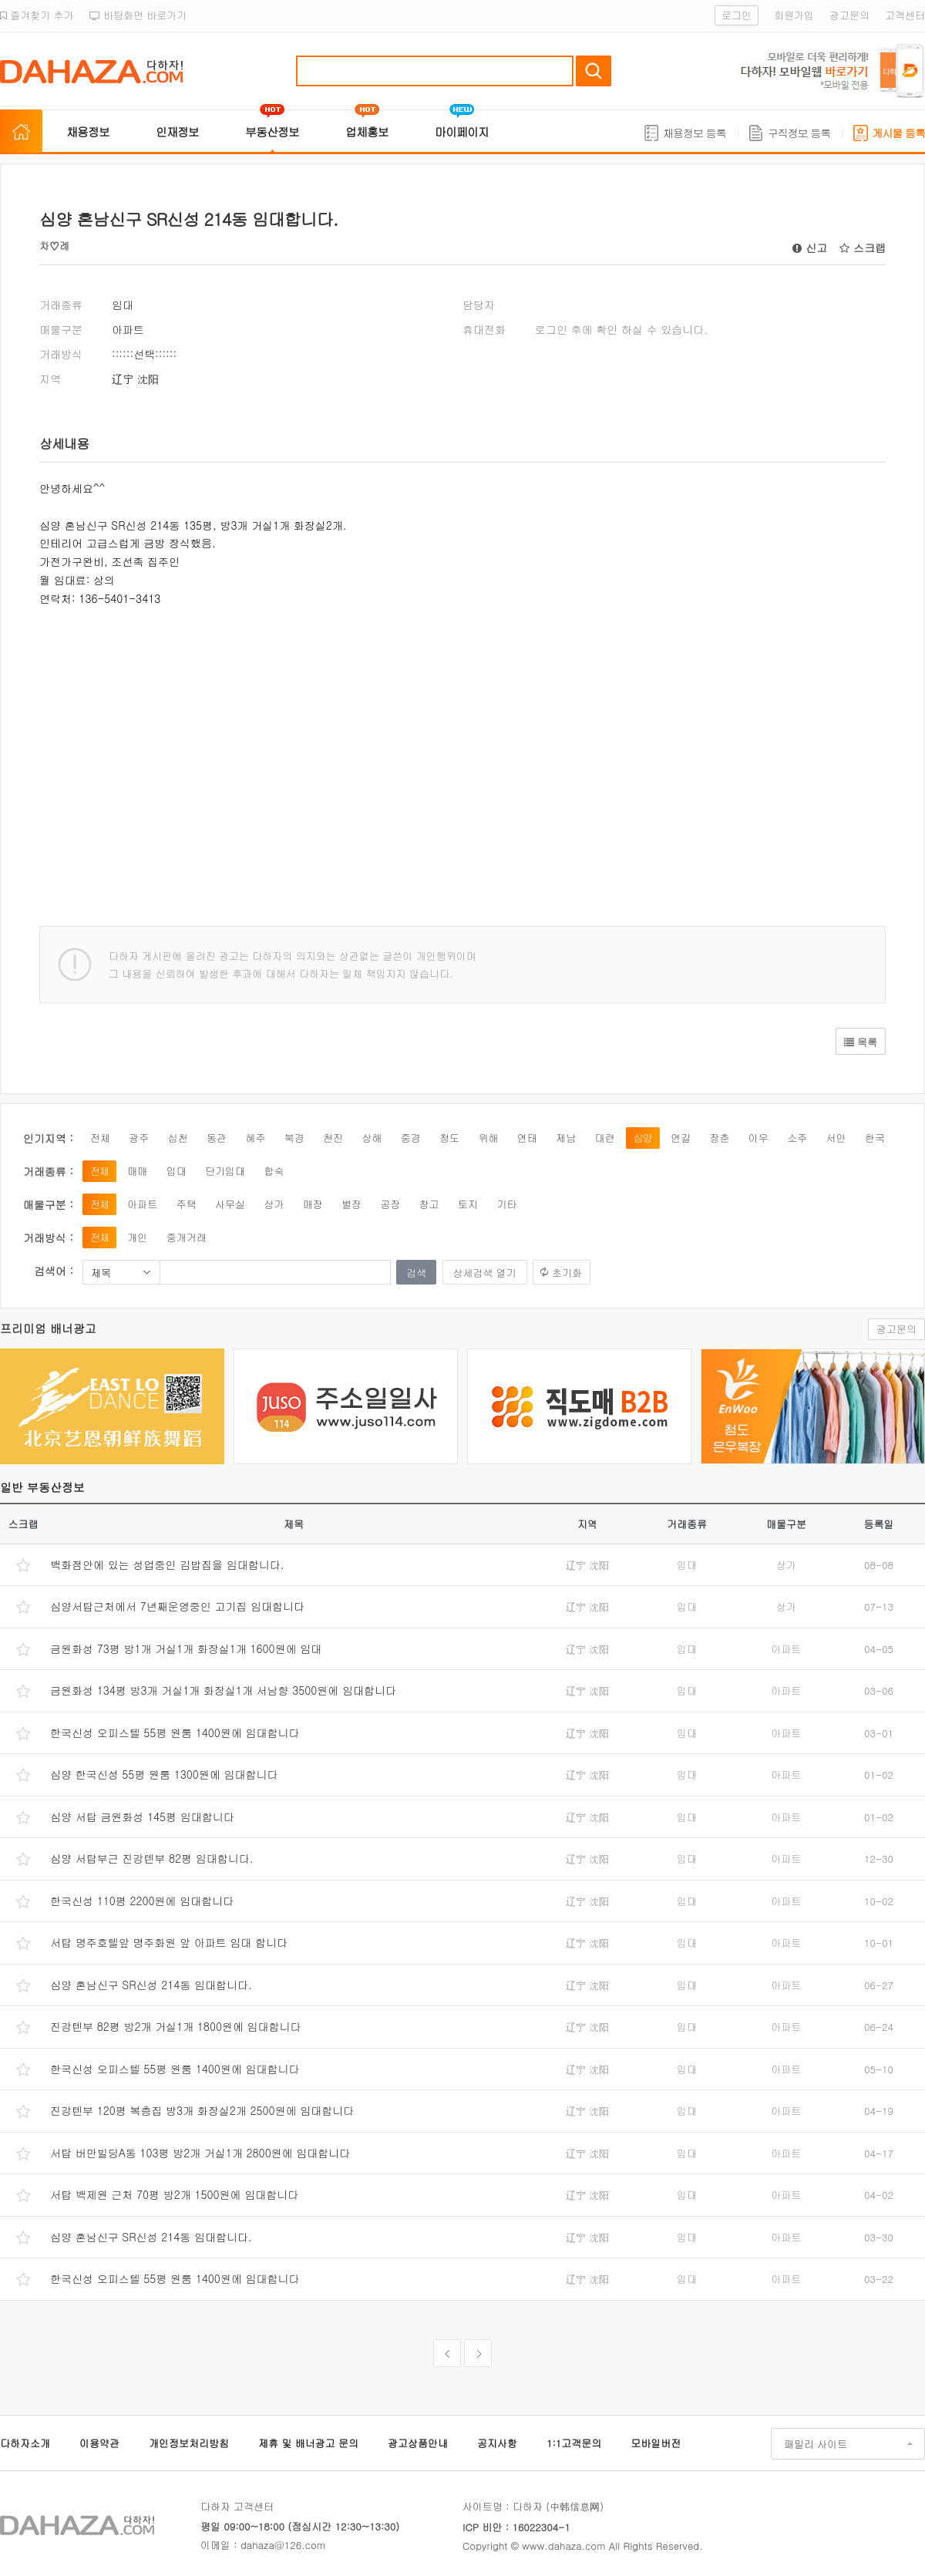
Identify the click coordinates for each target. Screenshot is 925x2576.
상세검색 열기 (484, 1272)
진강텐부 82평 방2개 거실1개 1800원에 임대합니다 (175, 2026)
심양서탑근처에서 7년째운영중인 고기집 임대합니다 (177, 1606)
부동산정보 (272, 131)
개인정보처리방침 (189, 2443)
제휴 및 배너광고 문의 (308, 2443)
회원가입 (794, 15)
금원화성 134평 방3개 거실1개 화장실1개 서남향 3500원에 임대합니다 (223, 1690)
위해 (488, 1137)
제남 (566, 1137)
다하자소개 (25, 2443)
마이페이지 (462, 131)
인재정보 (177, 131)
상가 (274, 1204)
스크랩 (862, 247)
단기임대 (225, 1170)
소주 (797, 1137)
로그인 (737, 15)
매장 (313, 1204)
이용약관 (99, 2443)
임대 (176, 1170)
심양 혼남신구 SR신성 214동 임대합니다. (151, 1984)
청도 (449, 1137)
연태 (527, 1137)
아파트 (142, 1204)
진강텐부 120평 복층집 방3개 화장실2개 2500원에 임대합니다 (202, 2110)
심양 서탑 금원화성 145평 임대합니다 (142, 1816)
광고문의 (849, 15)
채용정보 (87, 131)
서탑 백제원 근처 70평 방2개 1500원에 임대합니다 (174, 2194)
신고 (809, 247)
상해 (372, 1137)
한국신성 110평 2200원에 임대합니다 (142, 1900)
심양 (643, 1137)
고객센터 (905, 15)
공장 (390, 1204)
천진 (333, 1137)
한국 (875, 1137)
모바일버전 (656, 2443)
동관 (217, 1137)
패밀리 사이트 (815, 2443)
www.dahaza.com (563, 2545)
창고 (429, 1204)
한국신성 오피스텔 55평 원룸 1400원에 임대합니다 (175, 1732)
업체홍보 (366, 131)
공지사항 (497, 2443)
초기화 (567, 1272)
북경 (294, 1137)
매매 (137, 1170)
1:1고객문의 (574, 2443)
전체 (100, 1137)
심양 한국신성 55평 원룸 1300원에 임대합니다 (164, 1774)
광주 (139, 1137)
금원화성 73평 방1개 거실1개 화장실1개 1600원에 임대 (185, 1648)
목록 (860, 1042)
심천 (178, 1137)
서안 (836, 1137)
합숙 (274, 1170)
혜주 (255, 1137)
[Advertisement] (270, 755)
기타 (506, 1204)
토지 (468, 1204)
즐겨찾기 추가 (37, 15)
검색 (593, 71)
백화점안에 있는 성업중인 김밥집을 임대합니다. (167, 1564)
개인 (137, 1237)
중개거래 (186, 1237)
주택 (187, 1204)
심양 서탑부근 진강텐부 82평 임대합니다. (151, 1858)
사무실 (230, 1204)
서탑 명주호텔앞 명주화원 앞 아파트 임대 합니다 (169, 1942)
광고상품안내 (418, 2443)
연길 (681, 1137)
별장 (351, 1204)
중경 (411, 1137)
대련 (604, 1137)
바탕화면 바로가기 (138, 15)
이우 (758, 1137)
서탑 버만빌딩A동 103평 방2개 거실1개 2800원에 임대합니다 (200, 2152)
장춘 (720, 1137)
